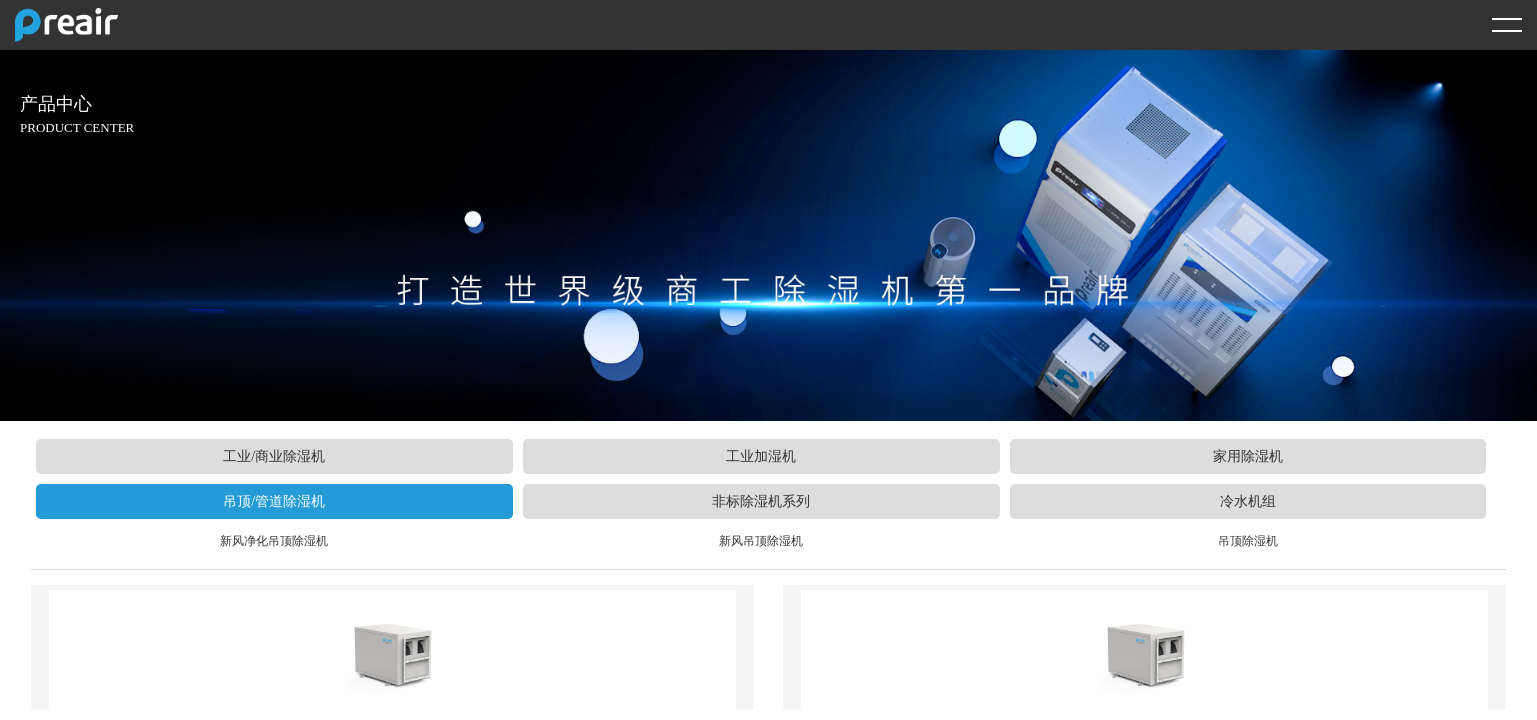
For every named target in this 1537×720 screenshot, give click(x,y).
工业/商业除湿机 (274, 456)
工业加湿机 (761, 456)
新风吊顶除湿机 (761, 541)
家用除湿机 (1248, 456)
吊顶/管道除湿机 (274, 501)
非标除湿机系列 (761, 501)
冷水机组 (1248, 501)
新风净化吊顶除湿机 (274, 541)
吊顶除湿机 (1248, 541)
